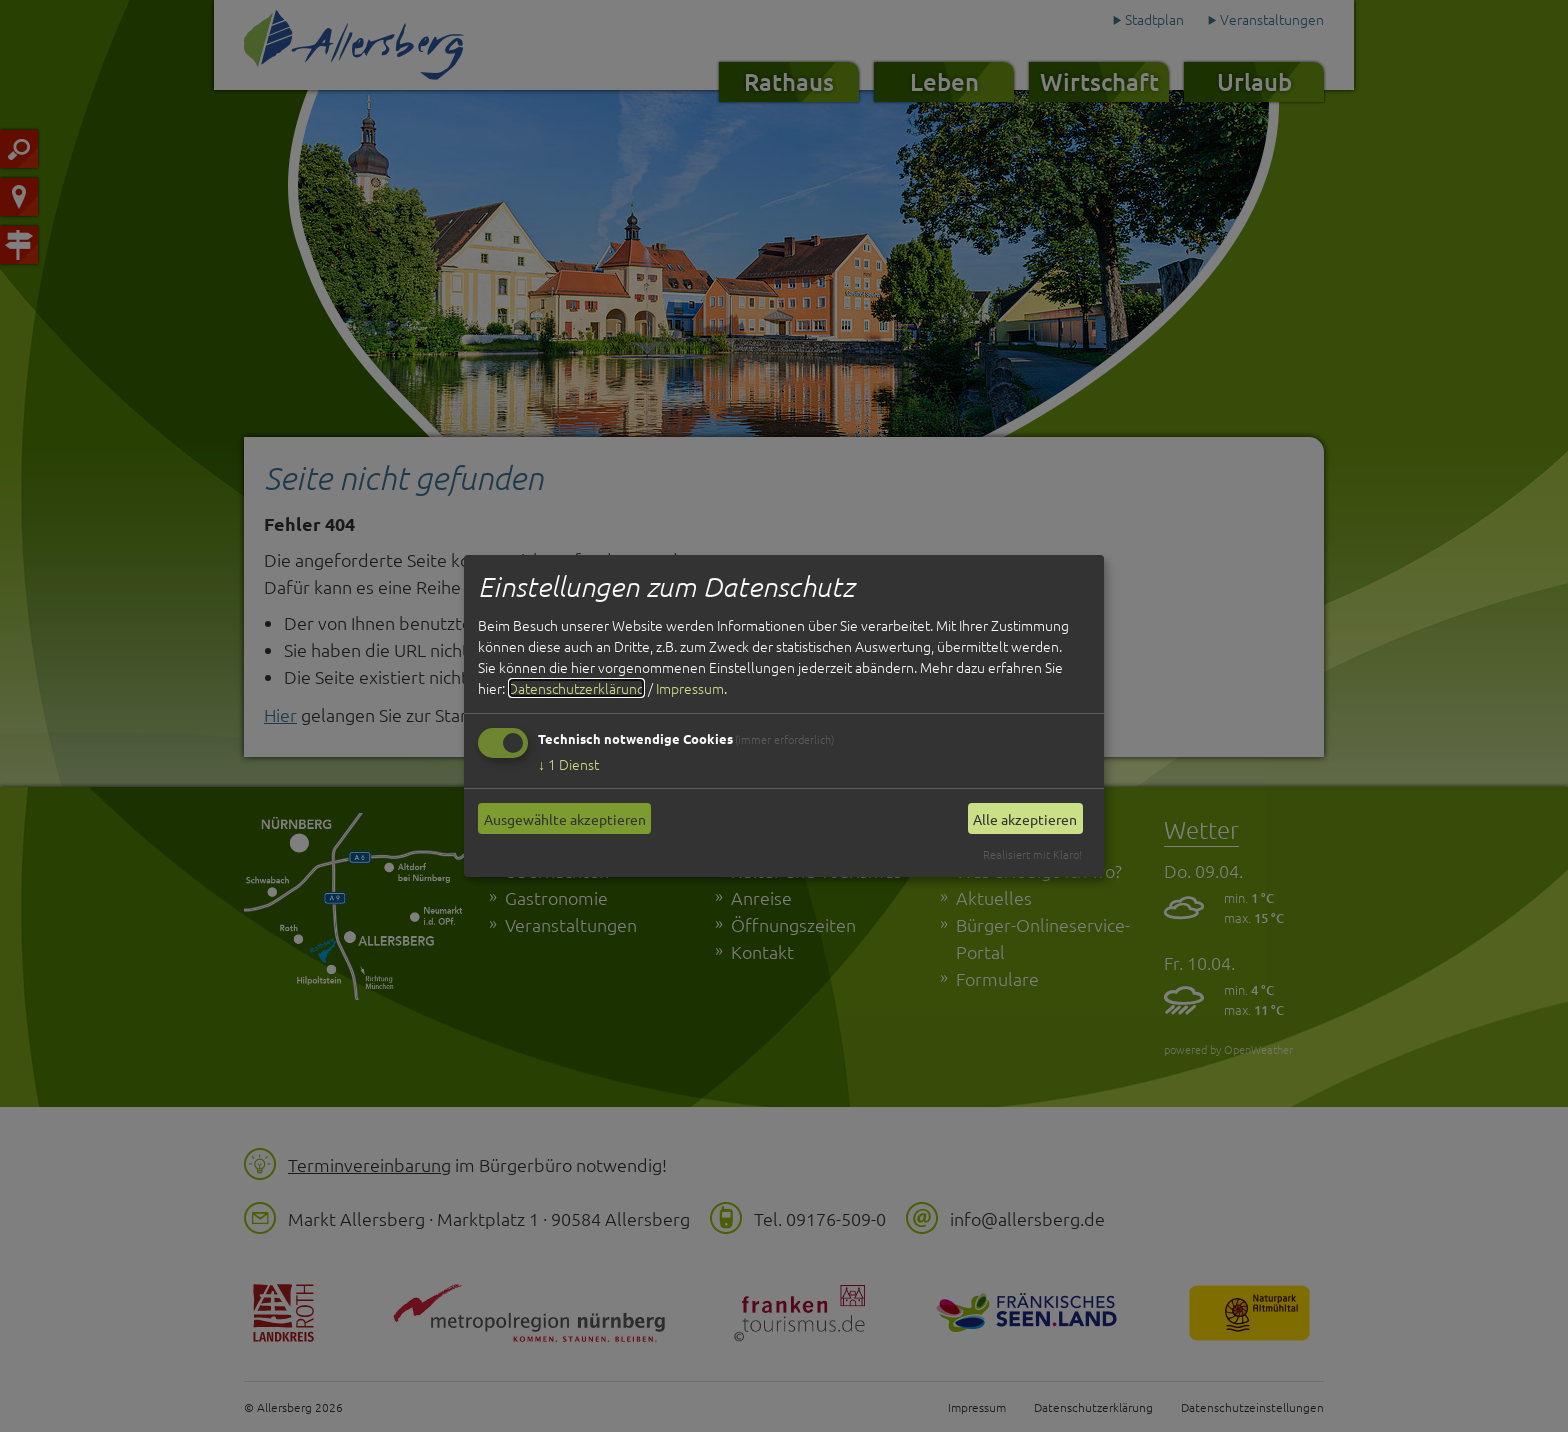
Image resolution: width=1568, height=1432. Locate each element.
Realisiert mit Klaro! (1032, 854)
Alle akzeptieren (1025, 819)
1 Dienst (568, 764)
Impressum (690, 688)
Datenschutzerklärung (576, 688)
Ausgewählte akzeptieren (565, 819)
